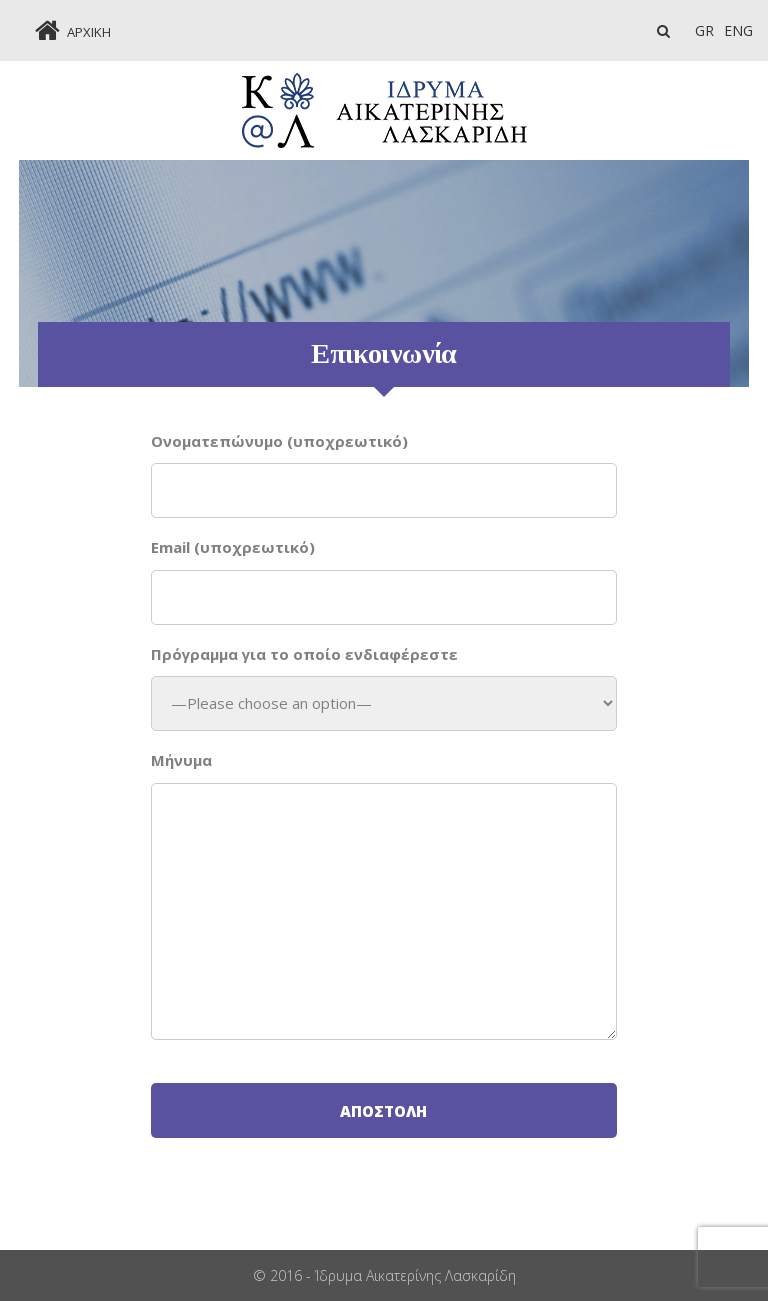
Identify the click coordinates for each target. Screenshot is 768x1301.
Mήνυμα (181, 760)
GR (704, 30)
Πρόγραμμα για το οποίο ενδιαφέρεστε (304, 654)
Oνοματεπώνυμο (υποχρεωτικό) (279, 441)
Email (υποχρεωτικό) (233, 547)
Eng (738, 30)
